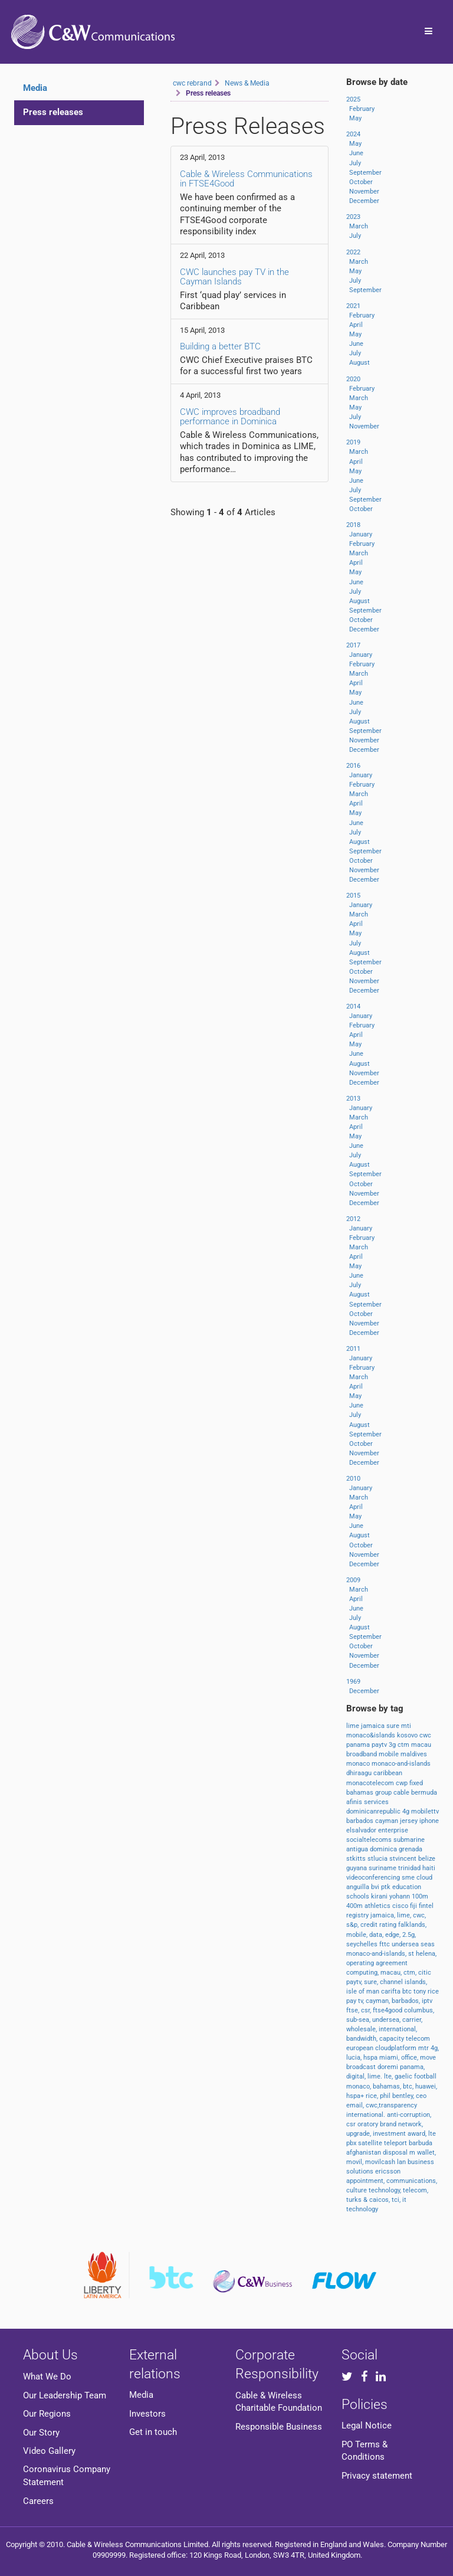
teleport (396, 2143)
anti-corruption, (409, 2115)
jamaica (373, 1726)
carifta (391, 1991)
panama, (412, 2067)
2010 (353, 1478)
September (365, 172)
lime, (405, 1915)
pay (352, 2001)
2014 (353, 1006)
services (376, 1802)
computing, (363, 1972)
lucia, (354, 2057)
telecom (418, 2039)
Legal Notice (367, 2425)
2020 (353, 379)
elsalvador (362, 1830)
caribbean (387, 1773)
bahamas (360, 1792)
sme (409, 1877)
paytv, (355, 1982)
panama (359, 1745)
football (425, 2076)
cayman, (379, 2001)
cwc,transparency (391, 2105)
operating (361, 1963)
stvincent (403, 1859)
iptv (427, 2001)
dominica (384, 1849)
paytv (380, 1745)
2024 (353, 134)
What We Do (47, 2376)
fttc (385, 1944)
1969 (353, 1681)
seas (428, 1944)
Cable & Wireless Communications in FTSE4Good (246, 179)
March (358, 226)
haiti (428, 1868)
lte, (389, 2076)
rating (388, 1925)
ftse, (353, 2010)
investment (390, 2134)
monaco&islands (371, 1735)
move (428, 2057)
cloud (424, 1877)
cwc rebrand (192, 83)
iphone (429, 1821)
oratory (368, 2124)
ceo (421, 2096)
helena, (426, 1954)
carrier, (412, 2020)
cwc (425, 1735)
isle (352, 1991)
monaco (359, 1763)
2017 (353, 645)
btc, (409, 2086)
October (361, 182)
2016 (353, 766)
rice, (373, 2096)
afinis (355, 1802)
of (362, 1991)
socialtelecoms (369, 1840)
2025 (353, 99)
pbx (352, 2143)
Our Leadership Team (64, 2395)
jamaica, (383, 1915)
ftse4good (388, 2010)
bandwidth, (362, 2039)
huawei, (426, 2086)
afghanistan (364, 2152)
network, (410, 2124)
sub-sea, (359, 2020)
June (356, 153)
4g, (435, 2048)
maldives (414, 1754)
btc (407, 1991)
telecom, (415, 2190)
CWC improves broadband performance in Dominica (230, 417)
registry (358, 1915)
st (412, 1954)
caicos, (380, 2200)
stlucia (378, 1859)
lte (432, 2134)
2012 (353, 1219)
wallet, (426, 2152)
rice (433, 1991)
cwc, (419, 1915)
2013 (353, 1098)
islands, (416, 1982)
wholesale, (362, 2029)
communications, (411, 2181)
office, (410, 2057)
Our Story (41, 2432)
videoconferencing (374, 1877)
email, (356, 2105)
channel (392, 1982)
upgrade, (359, 2134)
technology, (386, 2190)
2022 (353, 252)
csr (351, 2124)
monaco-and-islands (401, 1763)
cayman (387, 1821)
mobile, (357, 1935)
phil (386, 2096)
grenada (410, 1849)
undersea (406, 1944)
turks (354, 2200)
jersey (409, 1821)
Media (141, 2395)
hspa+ (356, 2096)
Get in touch (153, 2432)
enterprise (393, 1830)
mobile (390, 1754)
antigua (358, 1849)
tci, (397, 2200)
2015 (353, 895)
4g (406, 1811)
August (359, 362)
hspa (371, 2057)
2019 (353, 442)
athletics (378, 1906)
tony (420, 1991)
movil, (355, 2162)
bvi (376, 1887)
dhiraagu (359, 1773)
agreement (392, 1963)
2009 (353, 1580)
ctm (404, 1745)
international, (398, 2029)
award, (418, 2134)
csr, (367, 2010)
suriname (383, 1868)
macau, (391, 1972)
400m (355, 1906)
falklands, (412, 1925)
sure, (372, 1982)
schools (358, 1896)
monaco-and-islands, (377, 1954)
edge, (393, 1935)
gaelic (404, 2076)
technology (362, 2209)
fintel (426, 1906)
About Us (50, 2354)
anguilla (358, 1887)
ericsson (388, 2171)
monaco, (359, 2086)
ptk (386, 1887)
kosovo (408, 1735)
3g (393, 1745)
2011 (353, 1349)
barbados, (407, 2001)
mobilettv (425, 1811)
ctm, (410, 1972)
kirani (380, 1896)
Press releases (53, 112)
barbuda (420, 2143)
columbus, (419, 2010)
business (421, 2162)
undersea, (387, 2020)
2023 (353, 217)
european (360, 2048)
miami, (390, 2057)
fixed (416, 1783)
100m (420, 1896)
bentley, (404, 2096)
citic (424, 1972)
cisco (401, 1906)
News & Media (247, 83)
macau (421, 1745)
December (364, 201)
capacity (392, 2039)
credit (369, 1925)
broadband (362, 1754)
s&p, (353, 1925)
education (406, 1887)
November (364, 191)
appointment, (366, 2181)
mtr (424, 2048)
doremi (389, 2067)
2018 (353, 525)
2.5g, (409, 1935)
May (355, 118)
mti (406, 1726)
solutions (360, 2171)
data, (377, 1935)
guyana (357, 1868)
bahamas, (388, 2086)
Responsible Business (278, 2426)
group (384, 1792)
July (355, 163)
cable (402, 1792)
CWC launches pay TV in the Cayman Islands (234, 277)
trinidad (410, 1868)
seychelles (362, 1944)
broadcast (362, 2067)
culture (357, 2190)
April (356, 325)
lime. (375, 2076)
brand (389, 2124)
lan (402, 2162)
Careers (38, 2501)
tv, (362, 2001)
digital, (356, 2076)
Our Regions (47, 2413)
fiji (414, 1906)
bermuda (424, 1792)
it (404, 2200)
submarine (409, 1840)
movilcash (381, 2162)
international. (366, 2115)
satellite (371, 2143)
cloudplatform (396, 2048)
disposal (396, 2152)
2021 (353, 306)
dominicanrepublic (374, 1811)
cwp (402, 1783)
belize (426, 1859)
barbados (360, 1821)
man (373, 1991)
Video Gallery (49, 2451)
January (360, 534)
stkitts (356, 1859)
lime (353, 1726)
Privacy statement (377, 2475)
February (362, 109)
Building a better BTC (220, 346)
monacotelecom (371, 1783)
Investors (147, 2413)
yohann (400, 1896)
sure (393, 1726)
